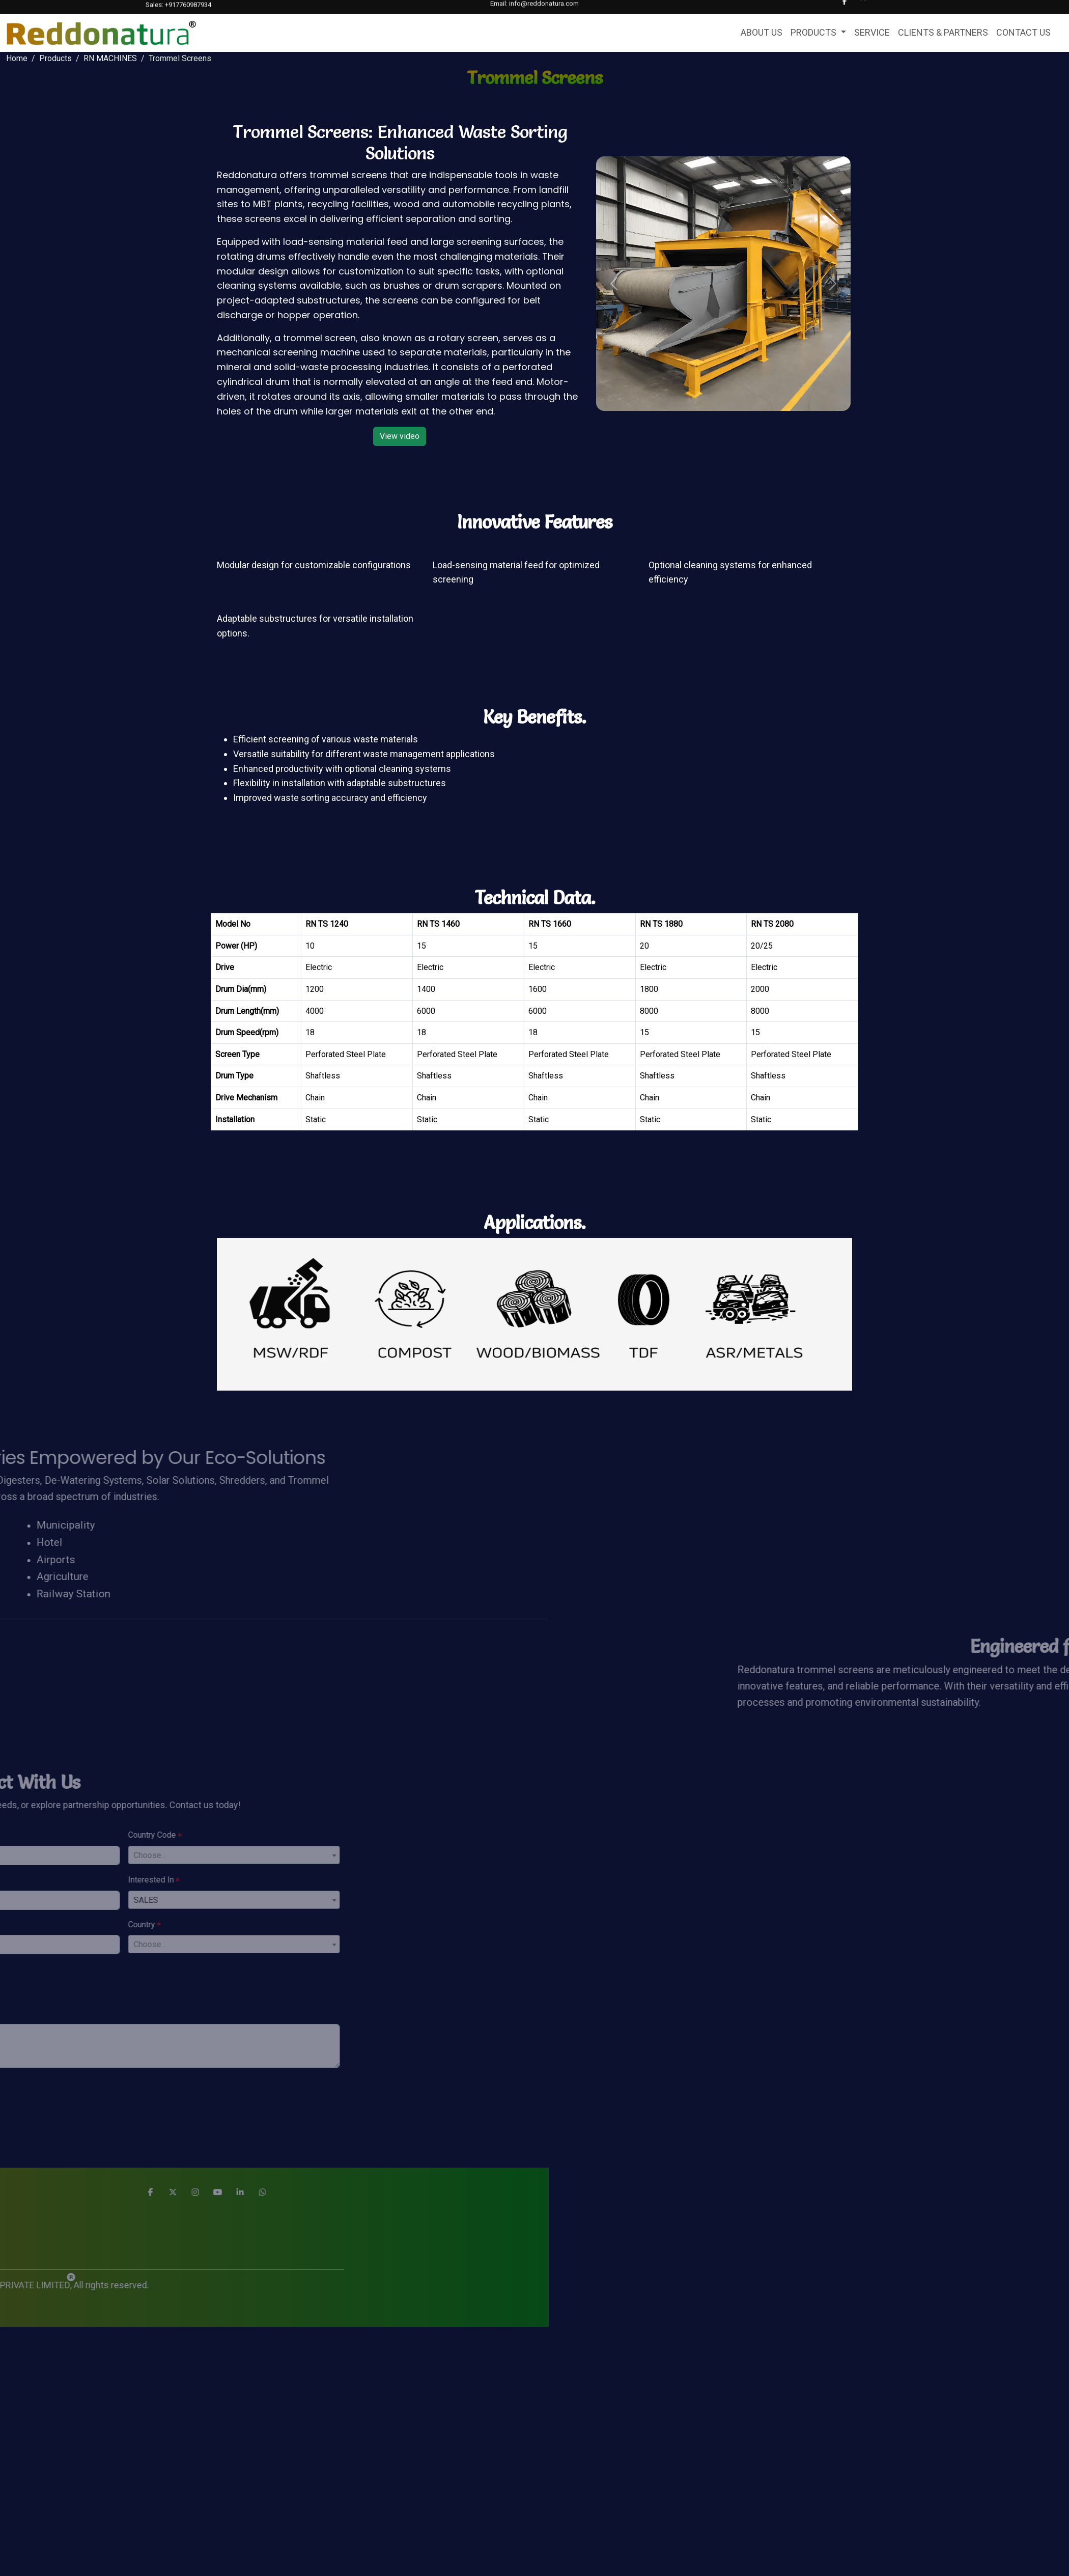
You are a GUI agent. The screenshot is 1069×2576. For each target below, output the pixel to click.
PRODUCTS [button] (814, 32)
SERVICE (872, 32)
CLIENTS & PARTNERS (943, 32)
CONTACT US (1023, 32)
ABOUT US (761, 32)
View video (399, 436)
